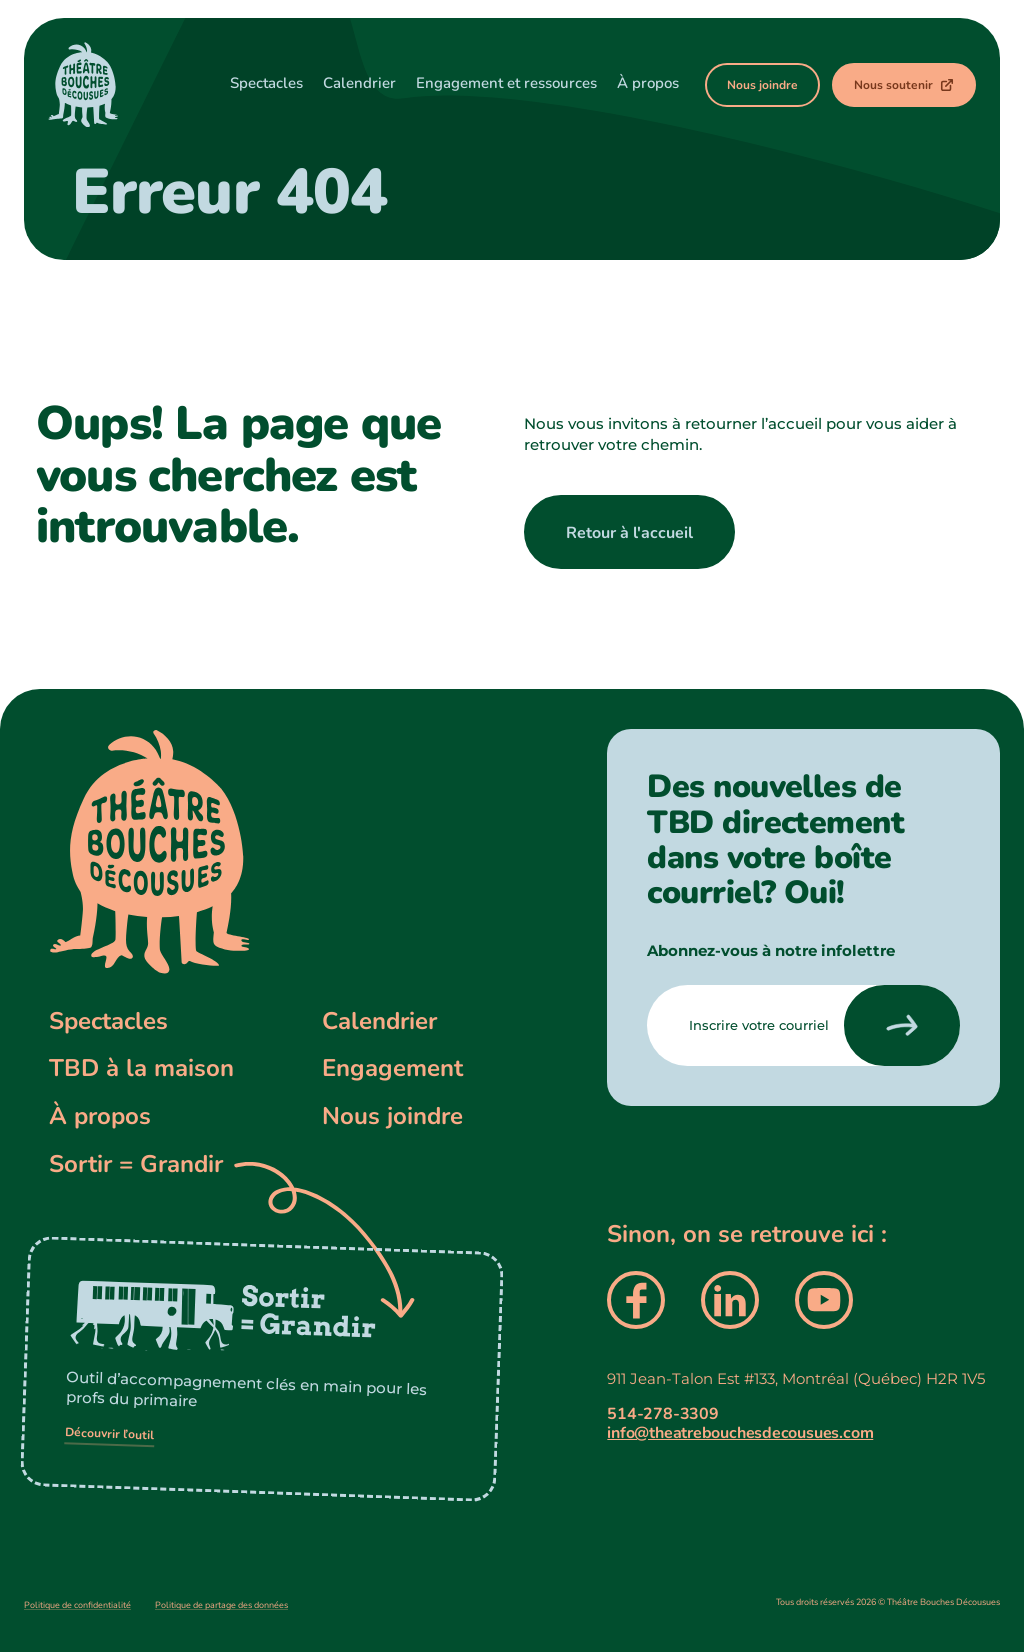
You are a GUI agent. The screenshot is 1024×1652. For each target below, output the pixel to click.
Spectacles (108, 1021)
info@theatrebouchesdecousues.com (740, 1433)
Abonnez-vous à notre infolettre (771, 950)
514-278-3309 (662, 1414)
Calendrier (379, 1021)
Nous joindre (392, 1116)
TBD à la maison (141, 1068)
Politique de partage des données (221, 1605)
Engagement (392, 1068)
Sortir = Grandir (136, 1164)
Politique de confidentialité (77, 1605)
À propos (100, 1116)
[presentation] (902, 1025)
